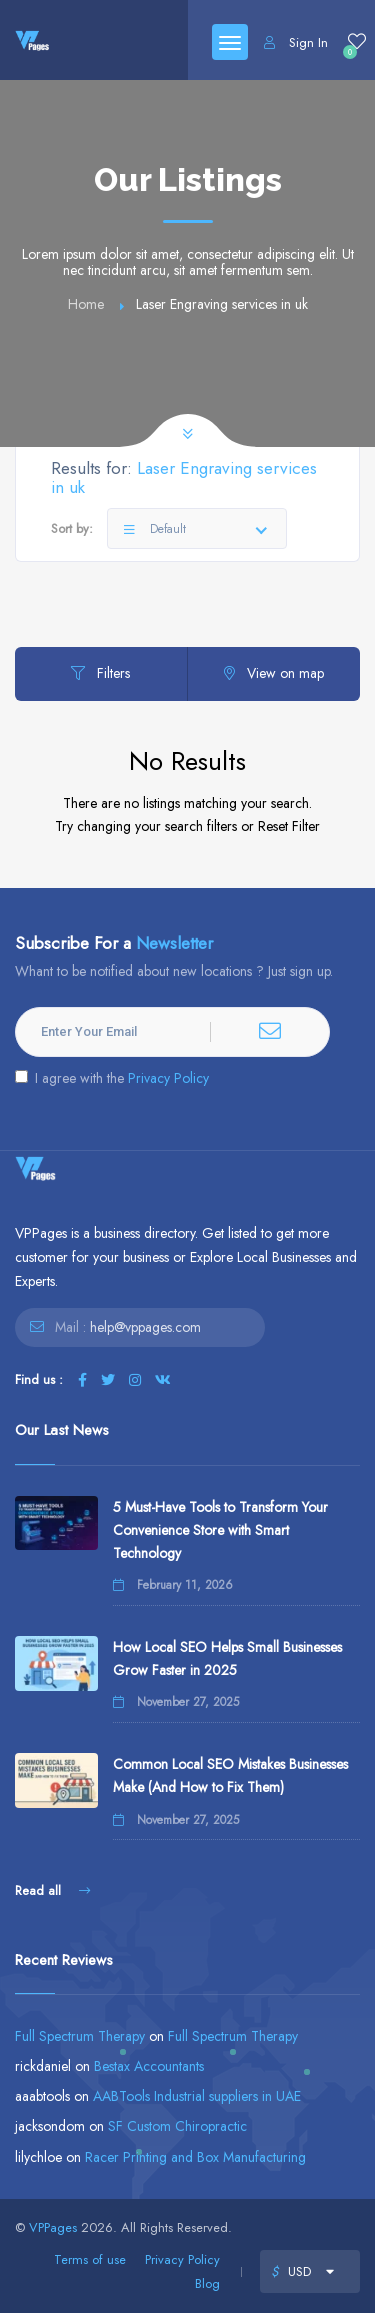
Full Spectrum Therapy (80, 2036)
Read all (52, 1890)
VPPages (53, 2227)
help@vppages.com (145, 1327)
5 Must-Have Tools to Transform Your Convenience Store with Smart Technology (220, 1530)
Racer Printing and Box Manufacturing (195, 2157)
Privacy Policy (168, 1078)
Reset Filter (289, 826)
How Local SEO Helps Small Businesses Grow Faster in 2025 (227, 1658)
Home (86, 304)
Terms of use (90, 2259)
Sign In (296, 42)
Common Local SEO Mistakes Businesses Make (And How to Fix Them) (230, 1775)
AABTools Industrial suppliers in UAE (197, 2096)
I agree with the (112, 1078)
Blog (207, 2283)
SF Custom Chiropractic (177, 2126)
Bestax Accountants (149, 2066)
